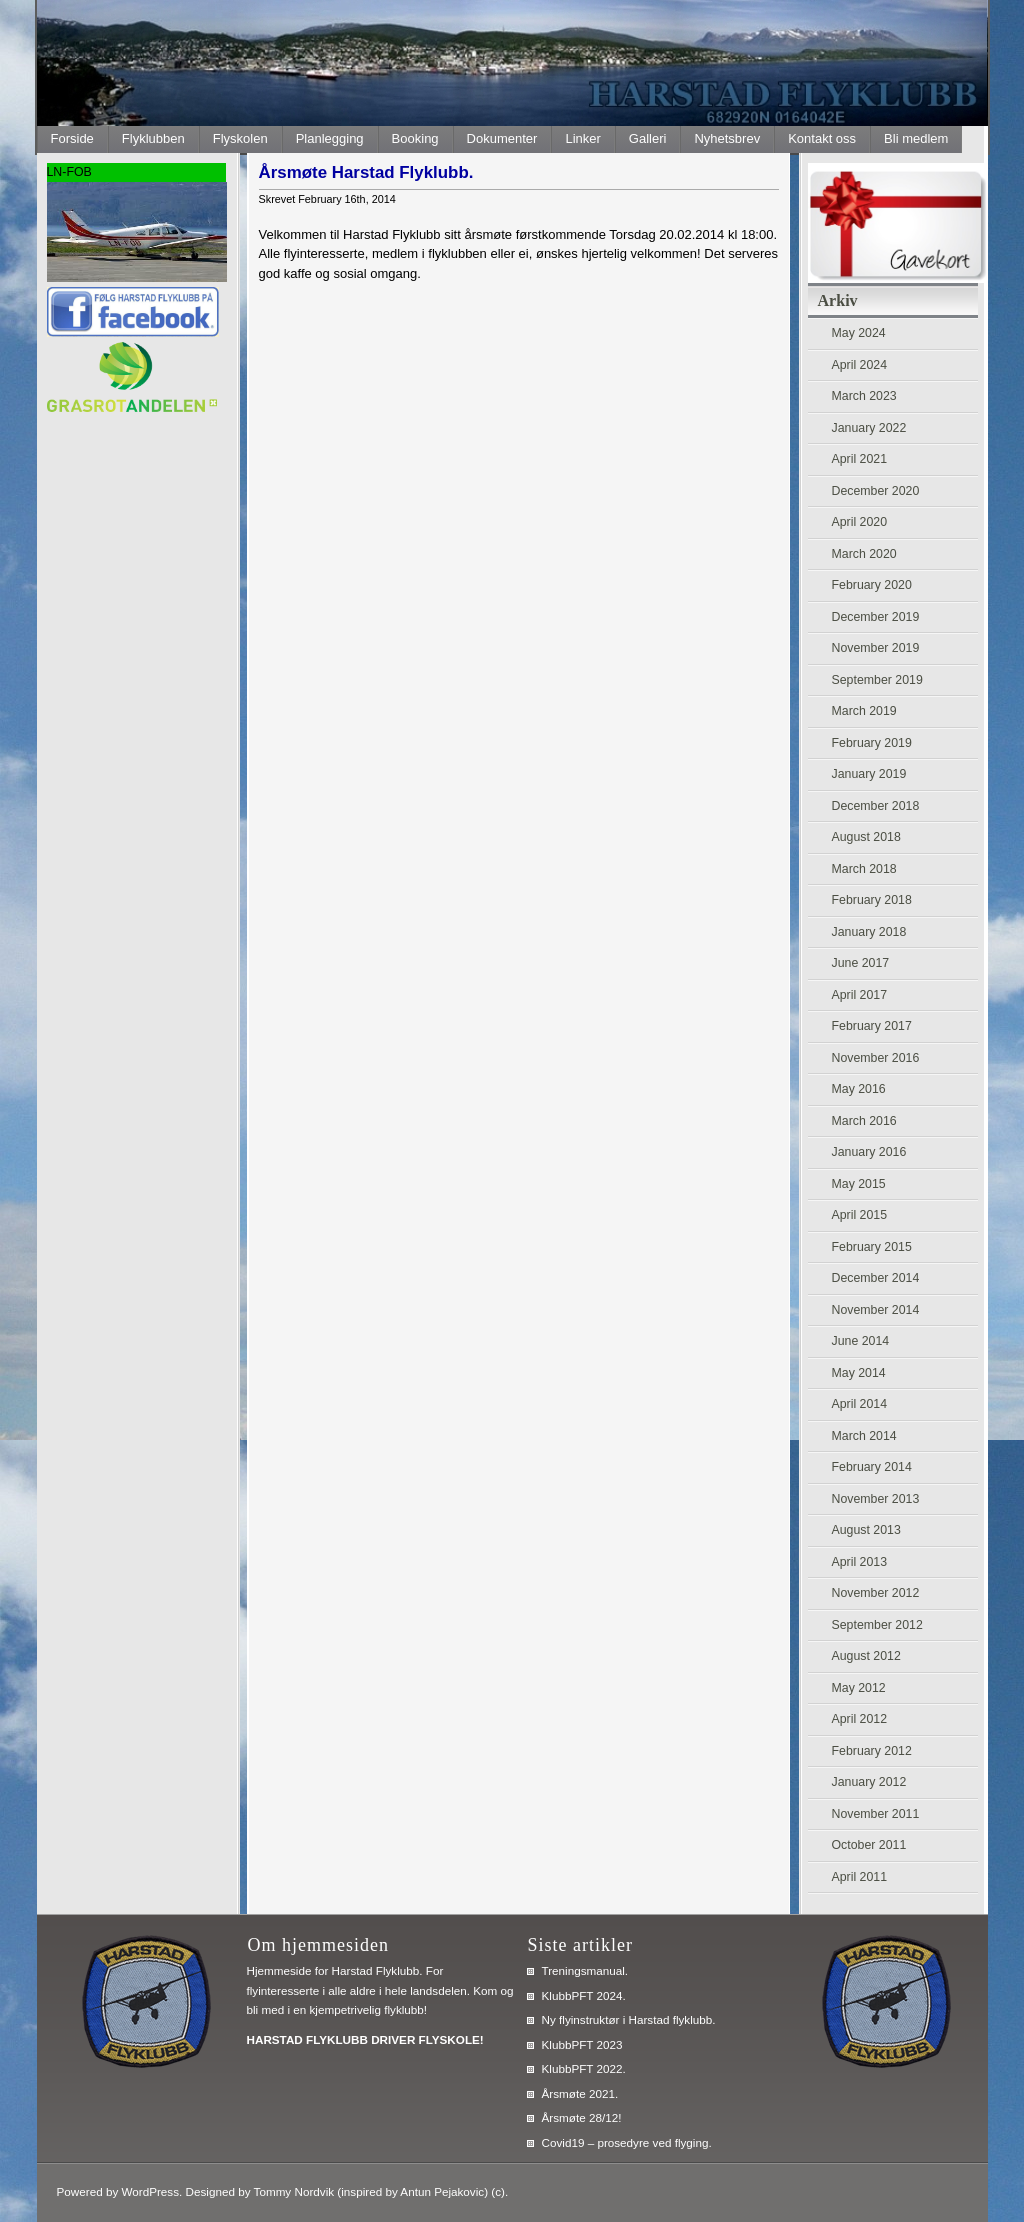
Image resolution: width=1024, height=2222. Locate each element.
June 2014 (861, 1341)
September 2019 (877, 680)
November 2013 (876, 1499)
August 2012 (866, 1656)
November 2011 (876, 1814)
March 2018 (864, 869)
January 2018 (869, 932)
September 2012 (877, 1625)
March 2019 (864, 711)
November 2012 (876, 1593)
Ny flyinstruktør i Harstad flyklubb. (629, 2019)
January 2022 (869, 428)
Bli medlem (916, 138)
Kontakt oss (822, 138)
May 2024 (859, 333)
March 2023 (864, 396)
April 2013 (860, 1562)
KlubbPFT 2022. (584, 2068)
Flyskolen (240, 138)
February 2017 (872, 1026)
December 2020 (876, 491)
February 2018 (872, 900)
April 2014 (860, 1404)
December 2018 (876, 806)
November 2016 (876, 1058)
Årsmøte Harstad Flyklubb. (366, 172)
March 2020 (864, 554)
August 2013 (866, 1530)
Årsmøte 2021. (580, 2093)
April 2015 (860, 1215)
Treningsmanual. (585, 1970)
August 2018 (866, 837)
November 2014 (876, 1310)
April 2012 (860, 1719)
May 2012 (859, 1688)
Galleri (648, 138)
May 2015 (859, 1184)
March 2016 (864, 1121)
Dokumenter (502, 138)
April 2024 (860, 365)
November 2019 (876, 648)
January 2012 (869, 1782)
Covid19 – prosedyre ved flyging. (627, 2142)
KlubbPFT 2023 (582, 2044)
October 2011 (869, 1845)
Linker (582, 138)
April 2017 (860, 995)
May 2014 (859, 1373)
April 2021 (860, 459)
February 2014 (872, 1467)
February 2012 (872, 1751)
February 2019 (872, 743)
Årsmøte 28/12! (582, 2117)
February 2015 (872, 1247)
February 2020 (872, 585)
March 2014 (864, 1436)
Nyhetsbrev (727, 138)
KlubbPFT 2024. (584, 1995)
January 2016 (869, 1152)
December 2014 (876, 1278)
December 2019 (876, 617)
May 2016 (859, 1089)
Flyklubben (153, 138)
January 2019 (869, 774)
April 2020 (860, 522)
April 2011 (860, 1877)
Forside (72, 138)
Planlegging (330, 138)
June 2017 (861, 963)
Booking (415, 138)
